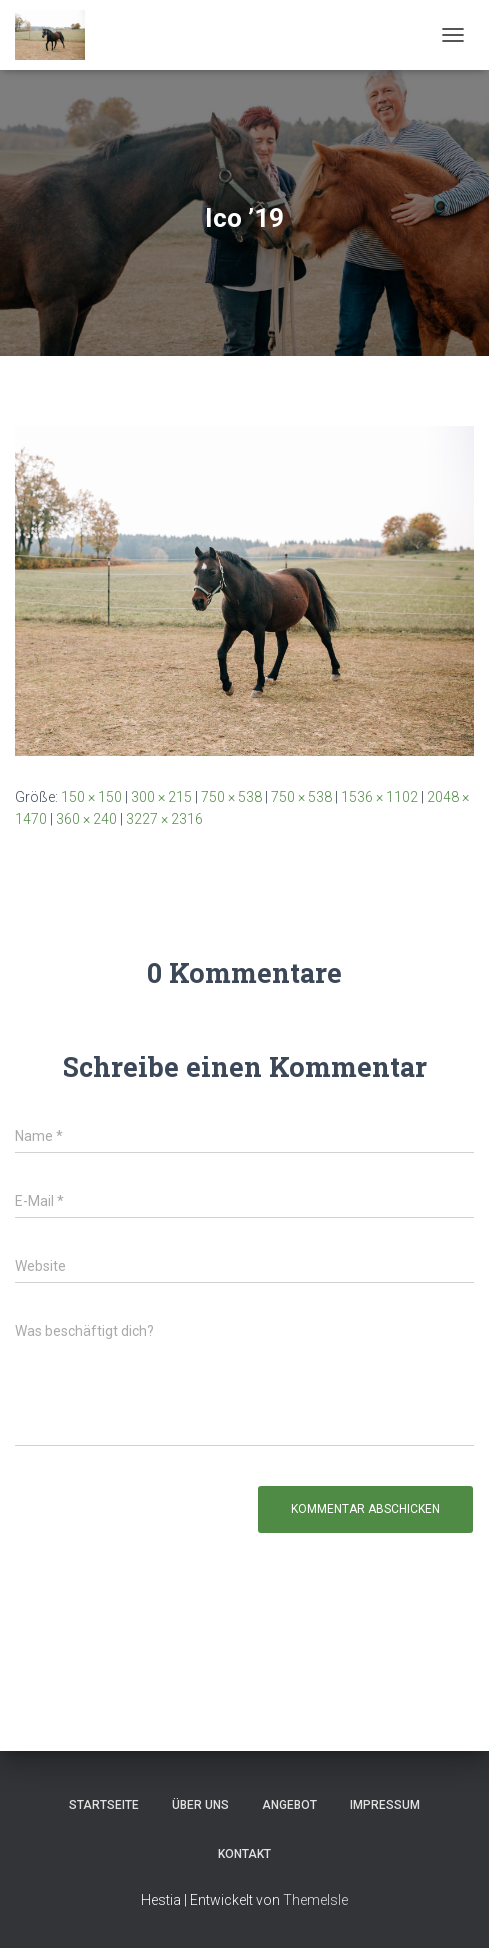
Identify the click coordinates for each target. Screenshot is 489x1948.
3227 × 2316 (164, 819)
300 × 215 (161, 797)
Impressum (385, 1805)
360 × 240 (86, 819)
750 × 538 (231, 797)
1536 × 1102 (379, 797)
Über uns (200, 1805)
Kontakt (244, 1854)
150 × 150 (91, 797)
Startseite (104, 1805)
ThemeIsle (315, 1900)
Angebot (289, 1805)
